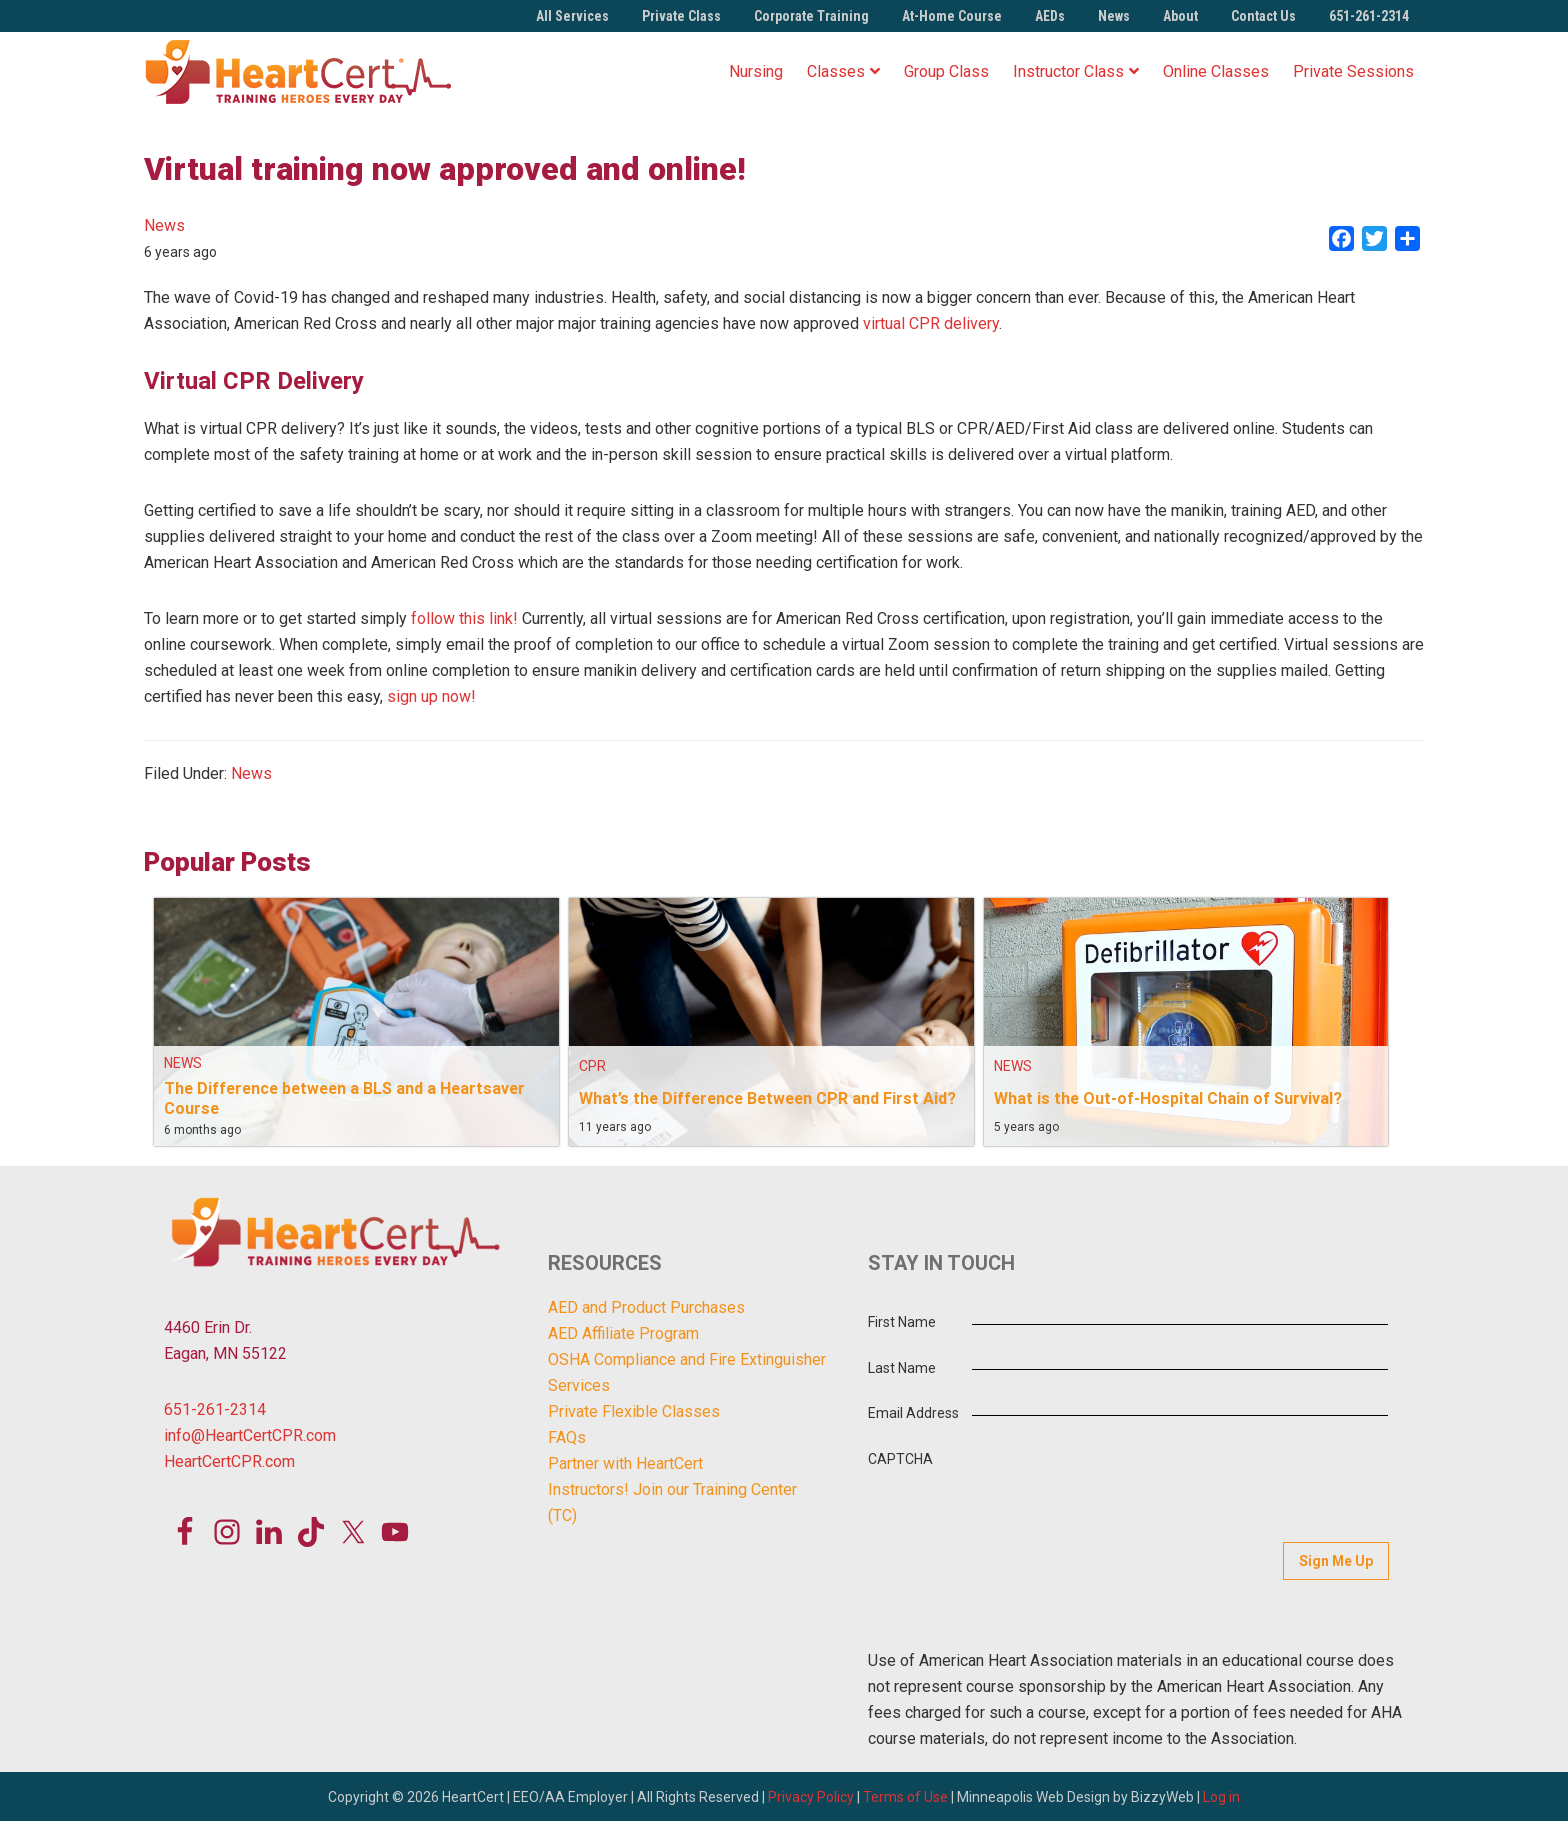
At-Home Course (952, 16)
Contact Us (1263, 16)
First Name (902, 1322)
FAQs (567, 1437)
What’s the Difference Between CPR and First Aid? (767, 1098)
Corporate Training (811, 16)
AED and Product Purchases (646, 1307)
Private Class (681, 16)
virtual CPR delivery (931, 323)
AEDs (1050, 16)
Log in (1221, 1795)
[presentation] (1171, 1471)
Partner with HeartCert (625, 1463)
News (1114, 16)
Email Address (913, 1413)
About (1180, 16)
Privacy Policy (811, 1795)
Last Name (902, 1368)
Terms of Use (905, 1795)
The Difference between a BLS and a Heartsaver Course (344, 1098)
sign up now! (431, 696)
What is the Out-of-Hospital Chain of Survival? (1168, 1098)
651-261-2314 (1369, 16)
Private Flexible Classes (634, 1411)
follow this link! (464, 618)
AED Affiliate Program (623, 1333)
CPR (592, 1066)
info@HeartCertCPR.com (250, 1435)
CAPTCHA (900, 1459)
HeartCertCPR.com (229, 1461)
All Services (572, 16)
